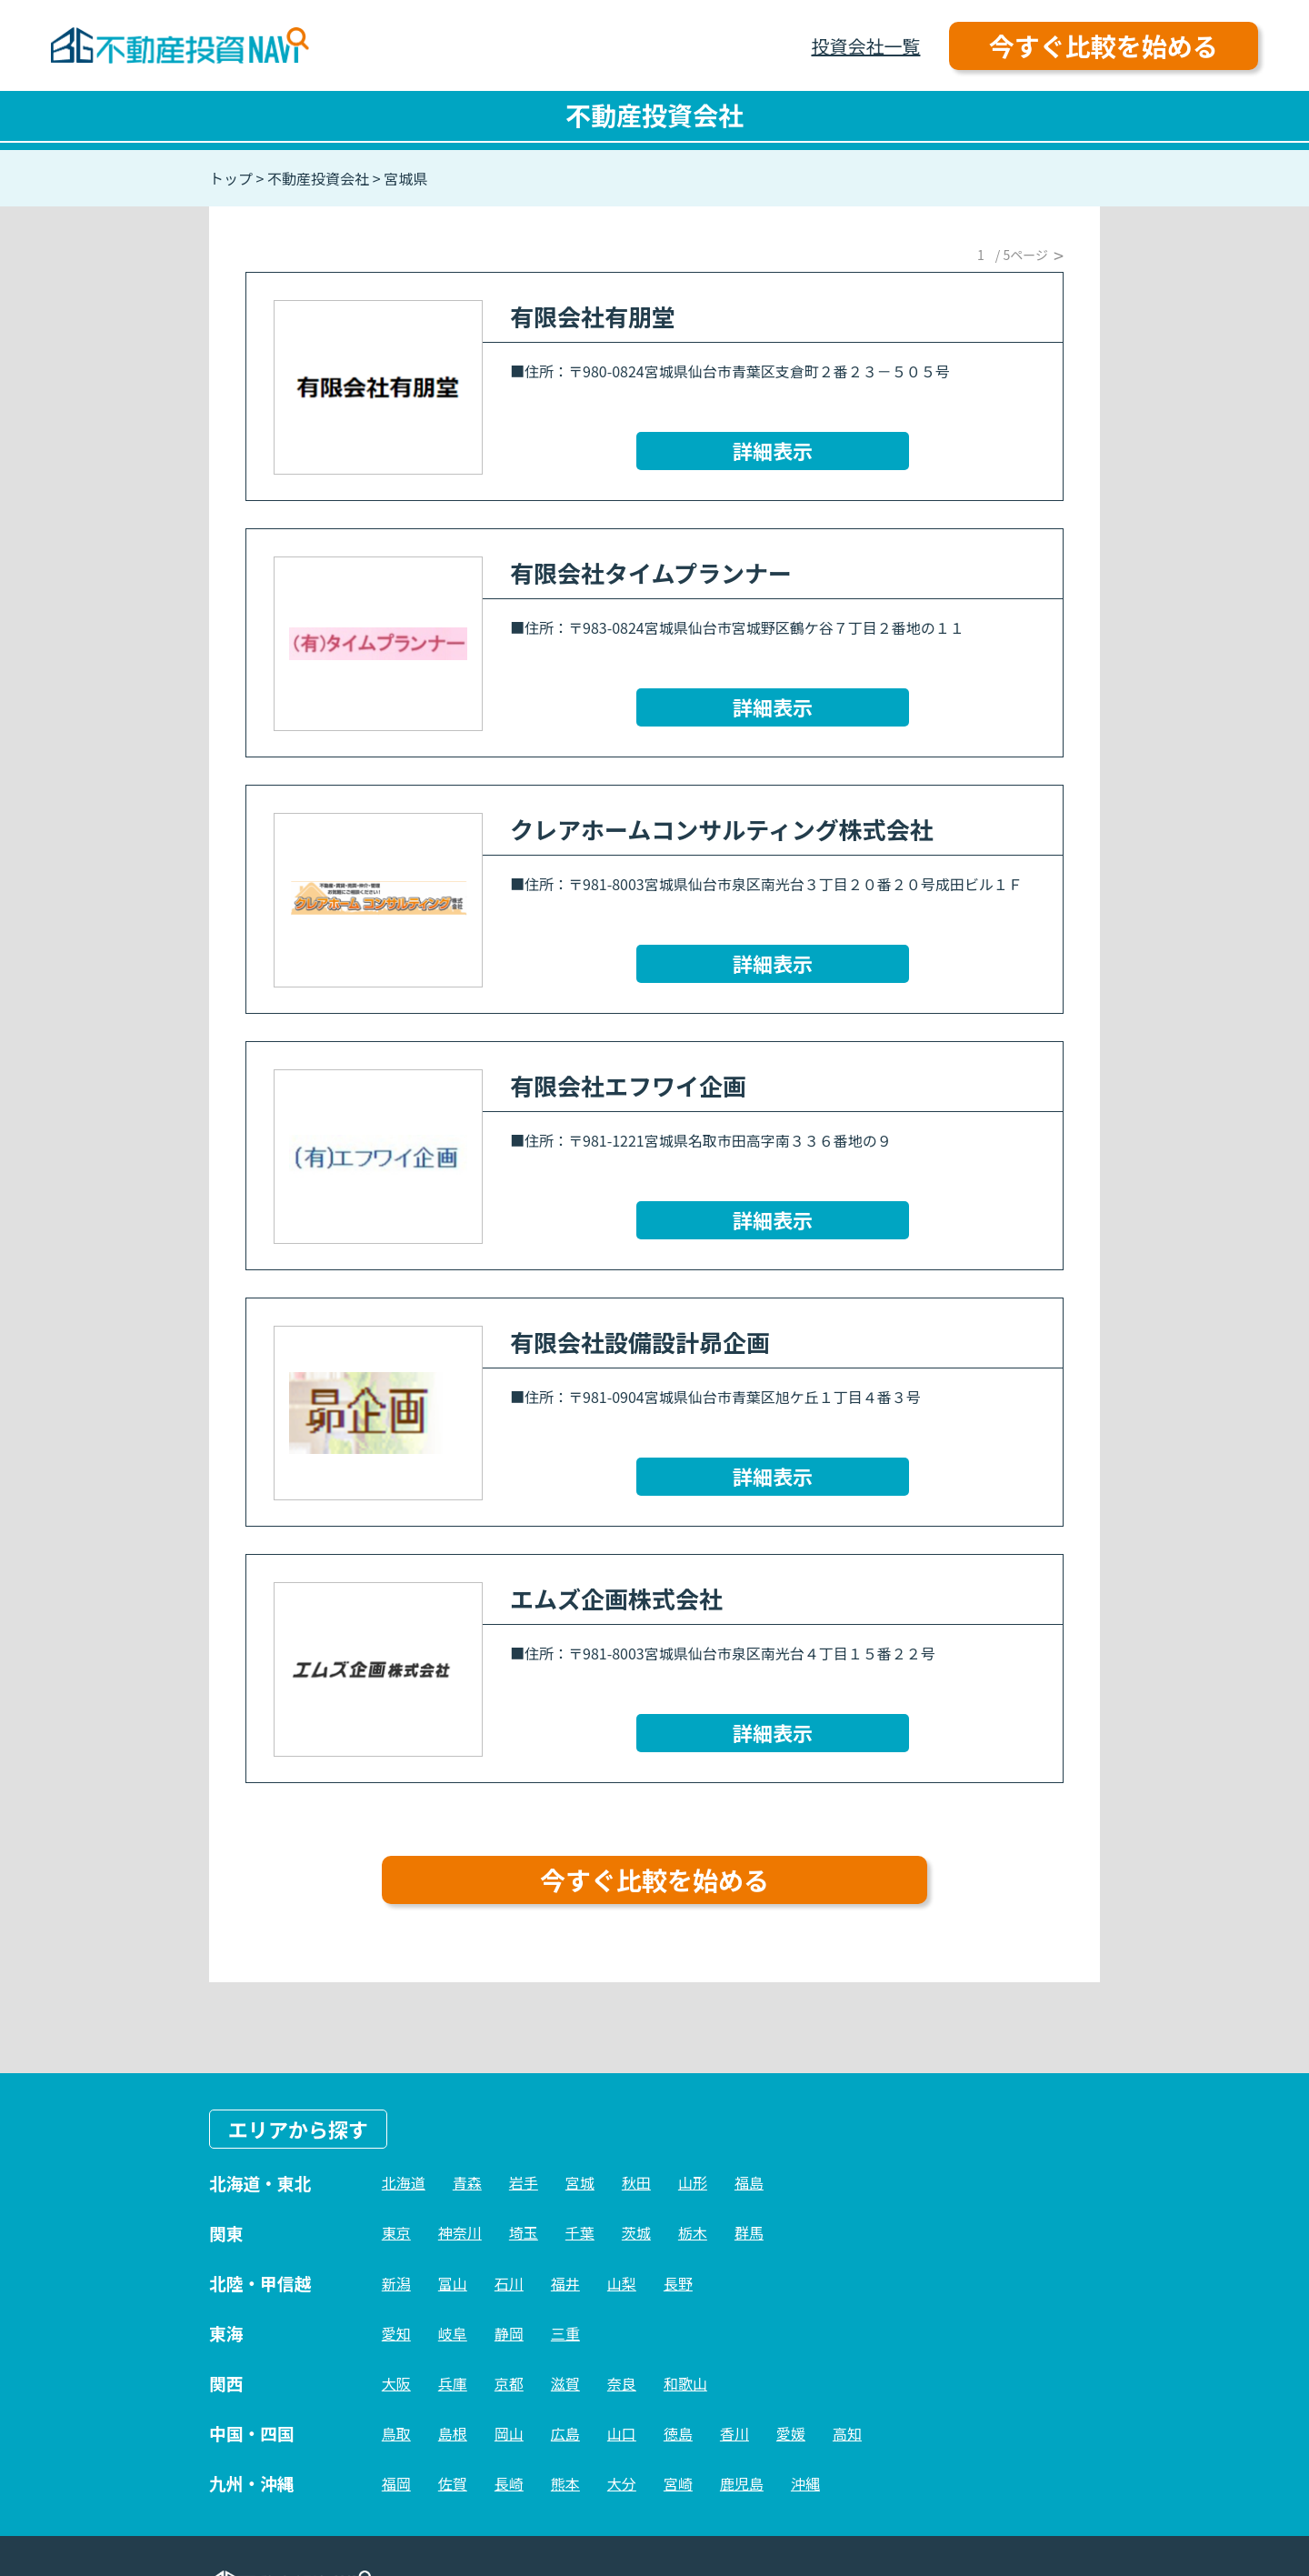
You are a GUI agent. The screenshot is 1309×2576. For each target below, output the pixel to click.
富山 (452, 2283)
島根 (452, 2433)
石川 (509, 2283)
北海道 (403, 2182)
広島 (565, 2433)
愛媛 (790, 2433)
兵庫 (452, 2383)
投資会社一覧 (865, 46)
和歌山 (685, 2383)
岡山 (509, 2433)
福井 (565, 2283)
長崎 (509, 2483)
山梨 (621, 2283)
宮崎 (678, 2483)
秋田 (636, 2182)
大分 (621, 2483)
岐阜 (452, 2333)
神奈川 (460, 2232)
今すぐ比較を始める (654, 1879)
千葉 (580, 2232)
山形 (692, 2182)
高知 (847, 2433)
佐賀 (452, 2483)
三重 (565, 2333)
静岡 (509, 2333)
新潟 (396, 2283)
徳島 (678, 2433)
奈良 (621, 2383)
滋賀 (565, 2383)
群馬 (749, 2232)
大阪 (396, 2383)
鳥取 (396, 2433)
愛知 (396, 2333)
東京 (396, 2232)
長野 (678, 2283)
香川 (734, 2433)
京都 (509, 2383)
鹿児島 (742, 2483)
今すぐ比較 (1103, 45)
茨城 (636, 2232)
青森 (467, 2182)
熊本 (565, 2483)
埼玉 (523, 2232)
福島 (749, 2182)
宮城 (580, 2182)
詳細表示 (773, 450)
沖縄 (805, 2483)
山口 (621, 2433)
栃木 (692, 2232)
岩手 (523, 2182)
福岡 (396, 2483)
